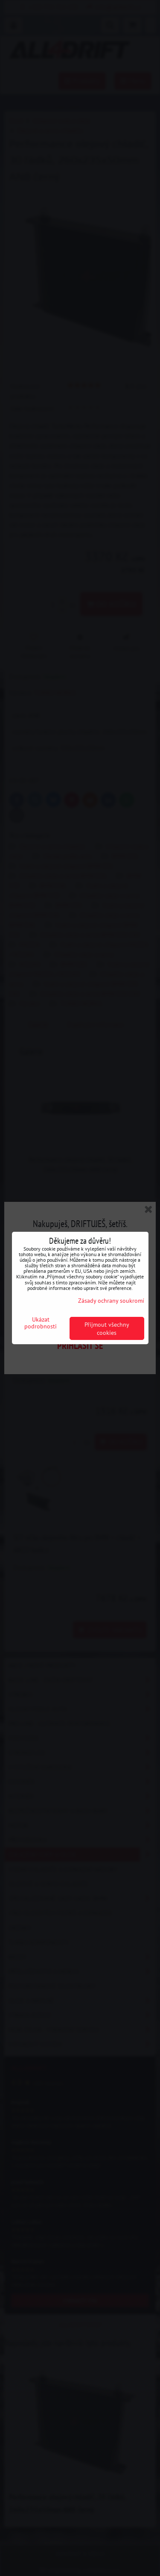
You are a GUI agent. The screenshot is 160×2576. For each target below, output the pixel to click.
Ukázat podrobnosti (40, 1323)
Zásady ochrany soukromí (111, 1300)
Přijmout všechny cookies (106, 1328)
